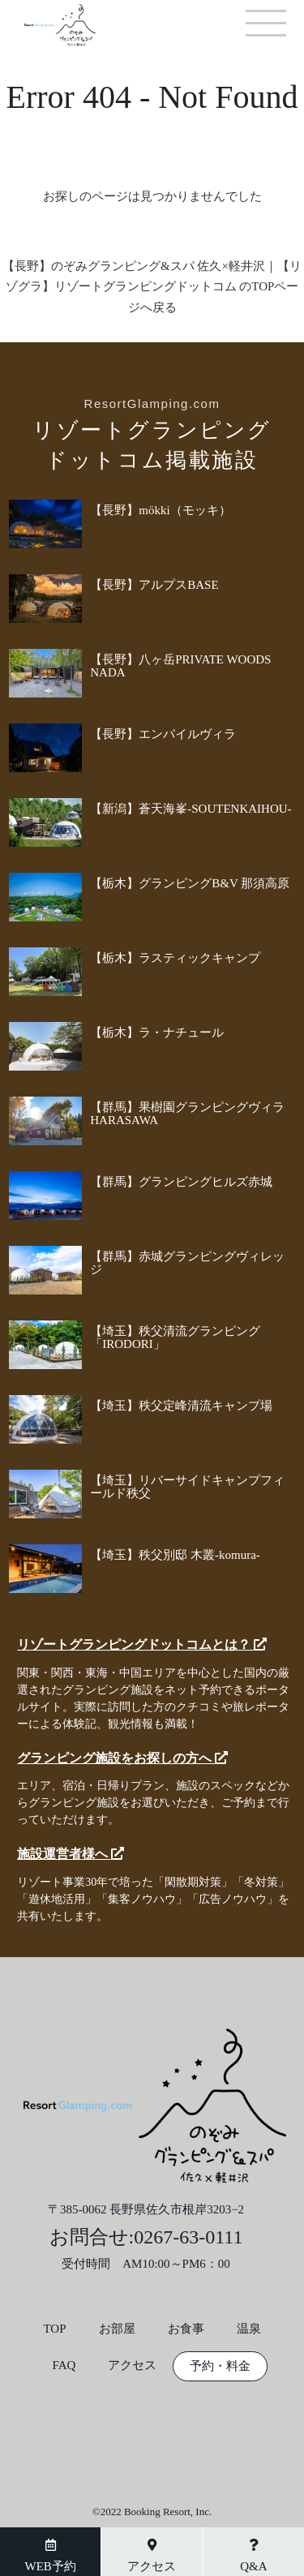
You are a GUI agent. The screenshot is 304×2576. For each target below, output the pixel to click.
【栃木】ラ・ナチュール (157, 1032)
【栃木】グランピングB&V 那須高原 (189, 883)
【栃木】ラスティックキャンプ (175, 957)
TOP (54, 2329)
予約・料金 (220, 2366)
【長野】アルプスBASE (154, 584)
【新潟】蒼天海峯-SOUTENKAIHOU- (190, 808)
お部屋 (117, 2329)
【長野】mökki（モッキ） (160, 510)
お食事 (186, 2329)
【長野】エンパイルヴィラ (163, 734)
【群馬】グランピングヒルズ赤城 (181, 1181)
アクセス (132, 2365)
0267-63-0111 (188, 2237)
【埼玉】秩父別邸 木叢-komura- (175, 1554)
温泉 (249, 2329)
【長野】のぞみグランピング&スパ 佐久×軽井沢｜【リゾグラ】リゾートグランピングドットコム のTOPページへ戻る (152, 287)
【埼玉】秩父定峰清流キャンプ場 (181, 1405)
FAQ (64, 2365)
